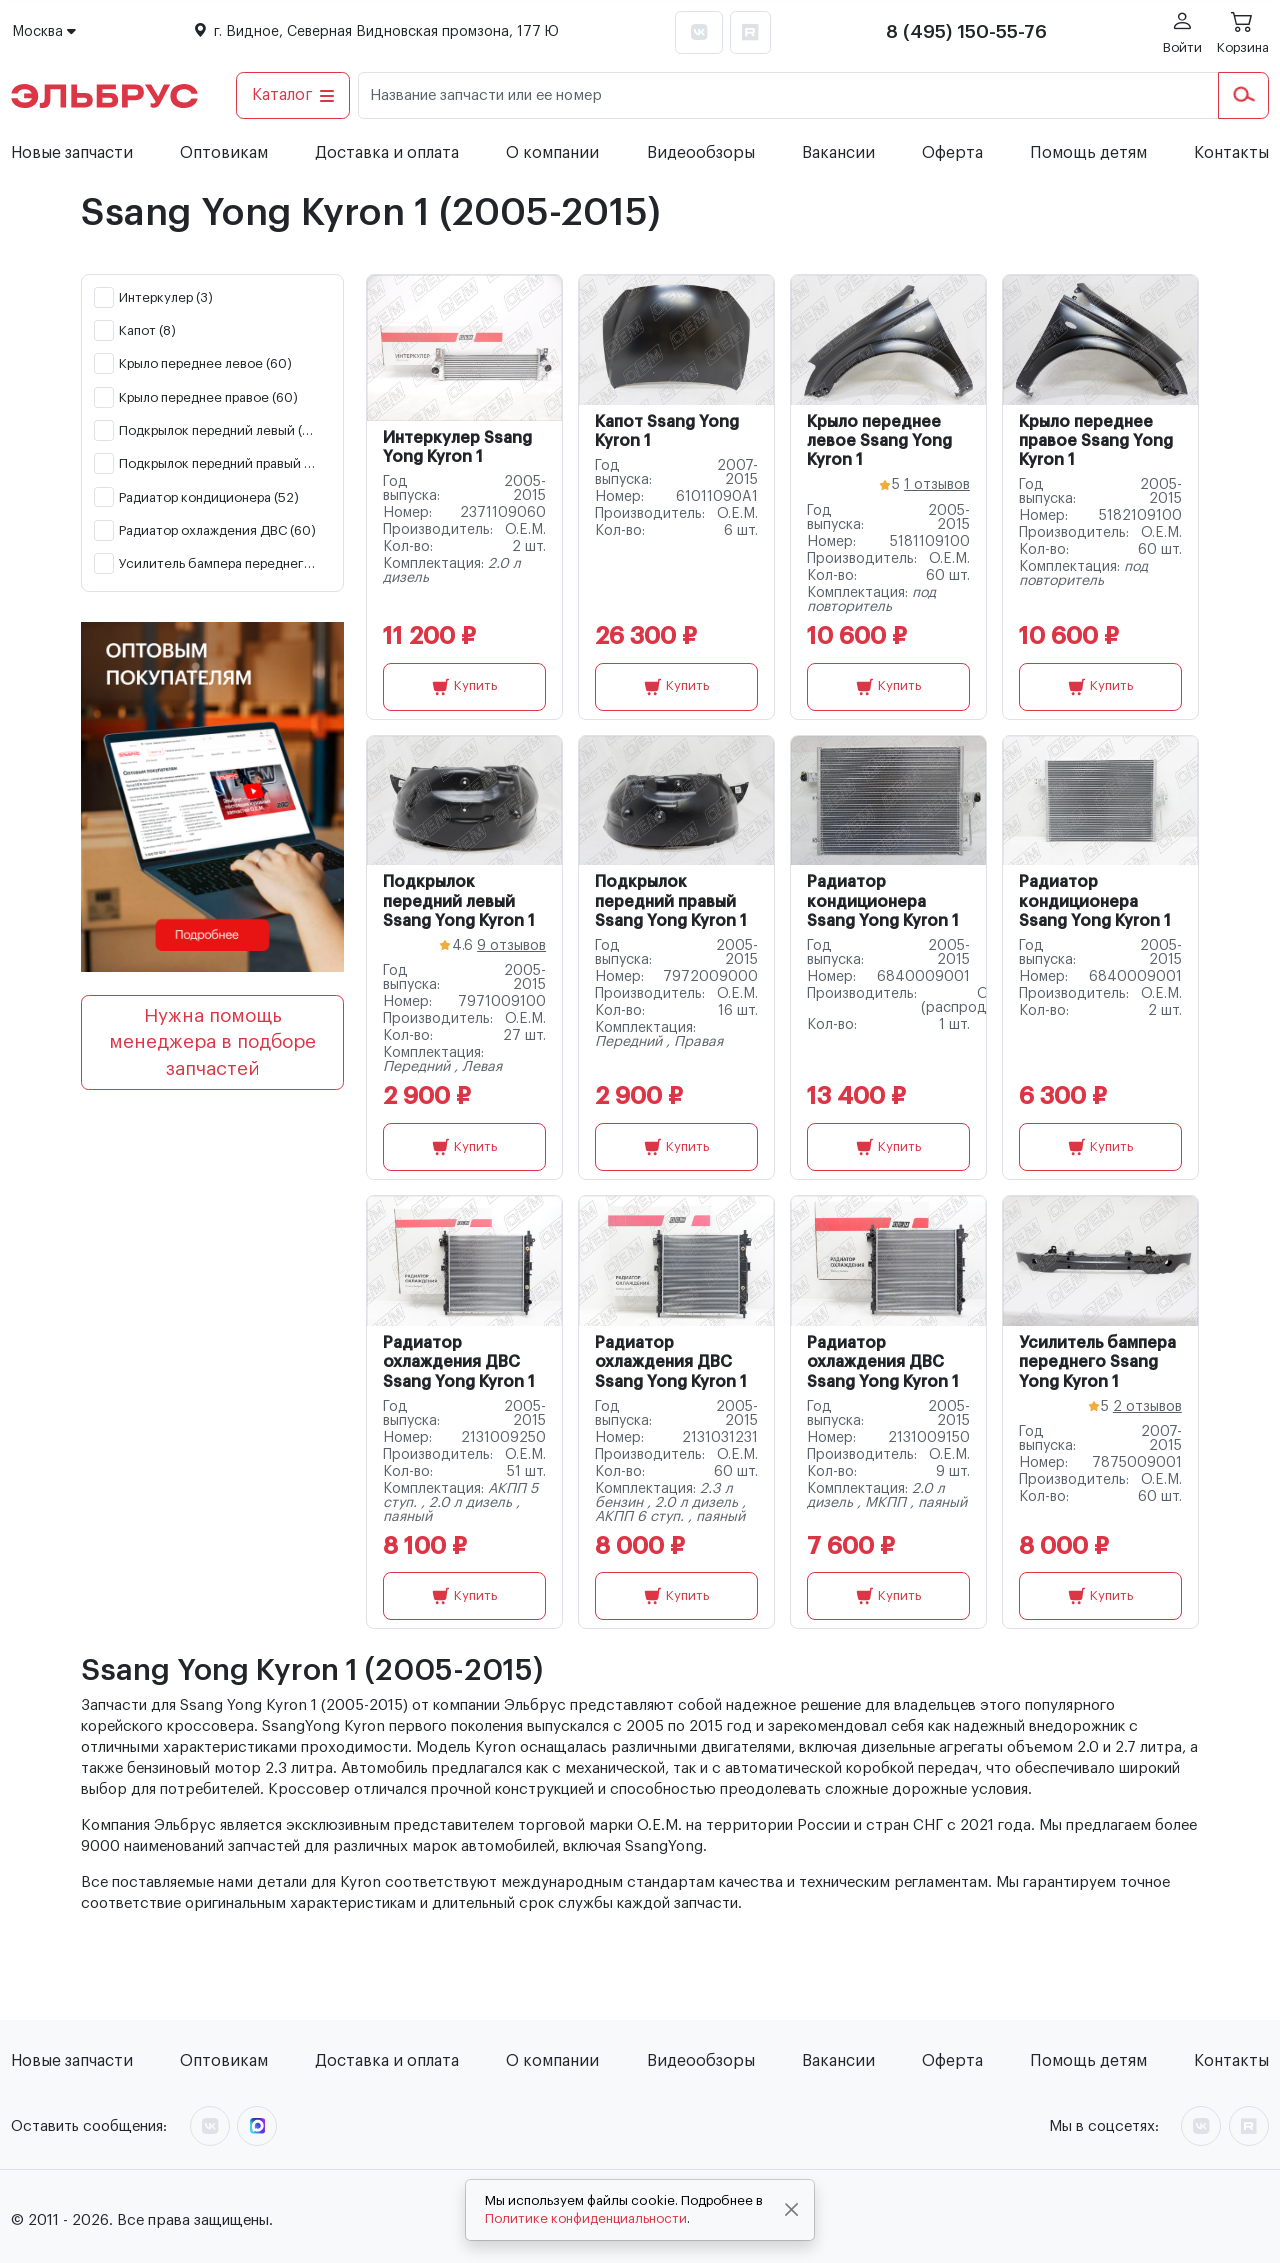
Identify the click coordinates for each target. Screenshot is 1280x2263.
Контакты (1231, 153)
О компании (552, 153)
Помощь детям (1088, 153)
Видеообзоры (701, 153)
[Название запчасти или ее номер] (788, 95)
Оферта (952, 153)
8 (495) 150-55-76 (966, 32)
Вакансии (838, 153)
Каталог (293, 95)
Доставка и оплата (387, 153)
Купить (464, 687)
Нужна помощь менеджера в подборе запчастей (212, 1042)
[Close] (792, 2210)
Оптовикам (224, 153)
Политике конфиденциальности (586, 2218)
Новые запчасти (72, 153)
